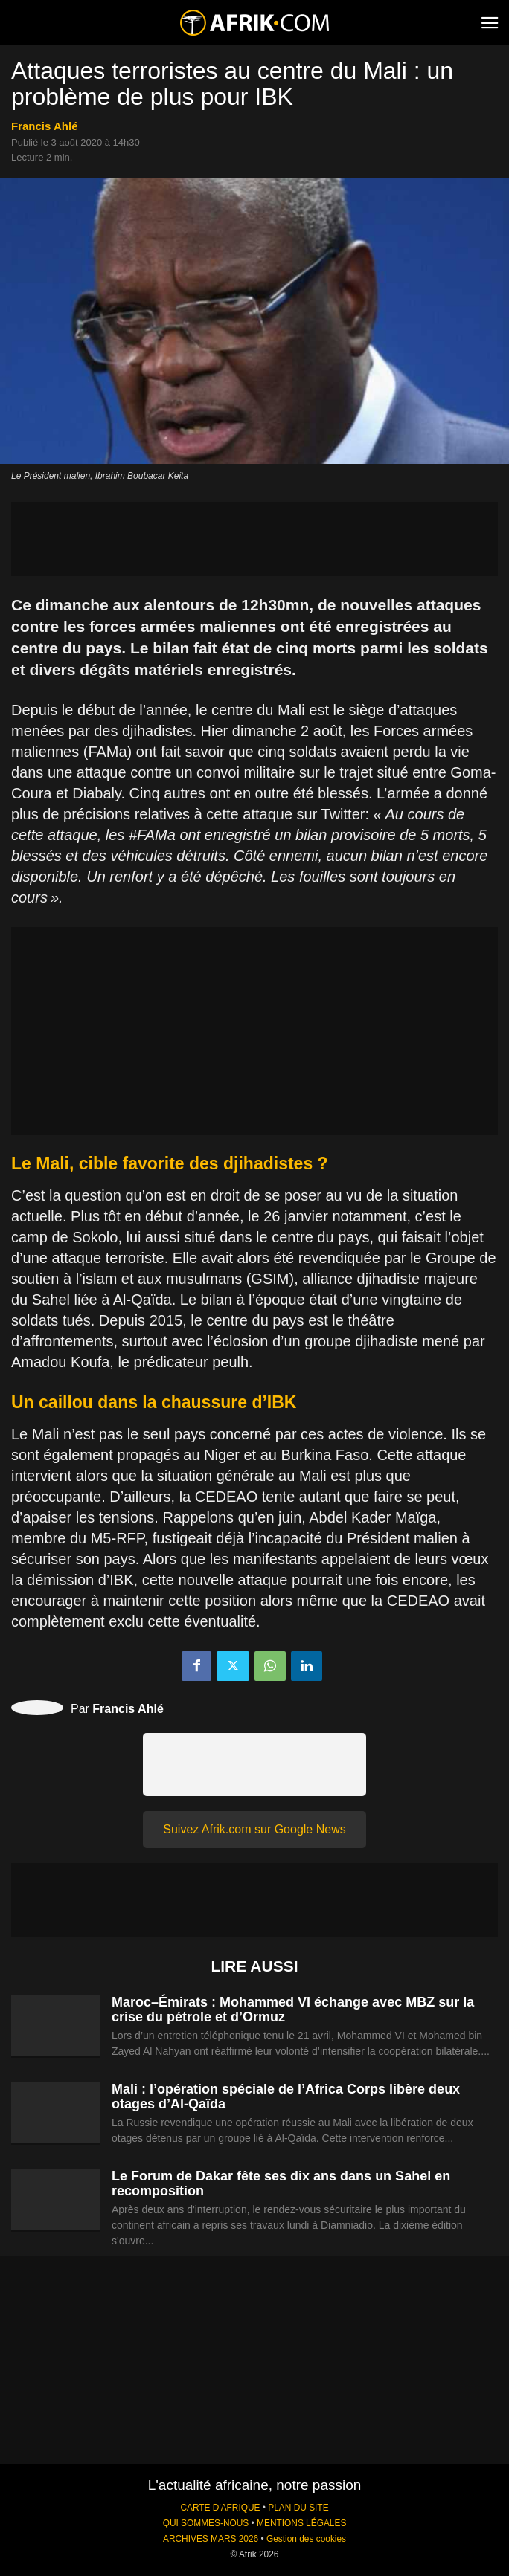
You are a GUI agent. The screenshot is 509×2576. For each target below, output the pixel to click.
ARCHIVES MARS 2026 (210, 2539)
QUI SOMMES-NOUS (206, 2523)
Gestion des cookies (306, 2539)
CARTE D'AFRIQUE (220, 2507)
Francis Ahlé (44, 126)
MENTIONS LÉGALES (301, 2523)
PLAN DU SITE (298, 2507)
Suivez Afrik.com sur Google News (254, 1829)
